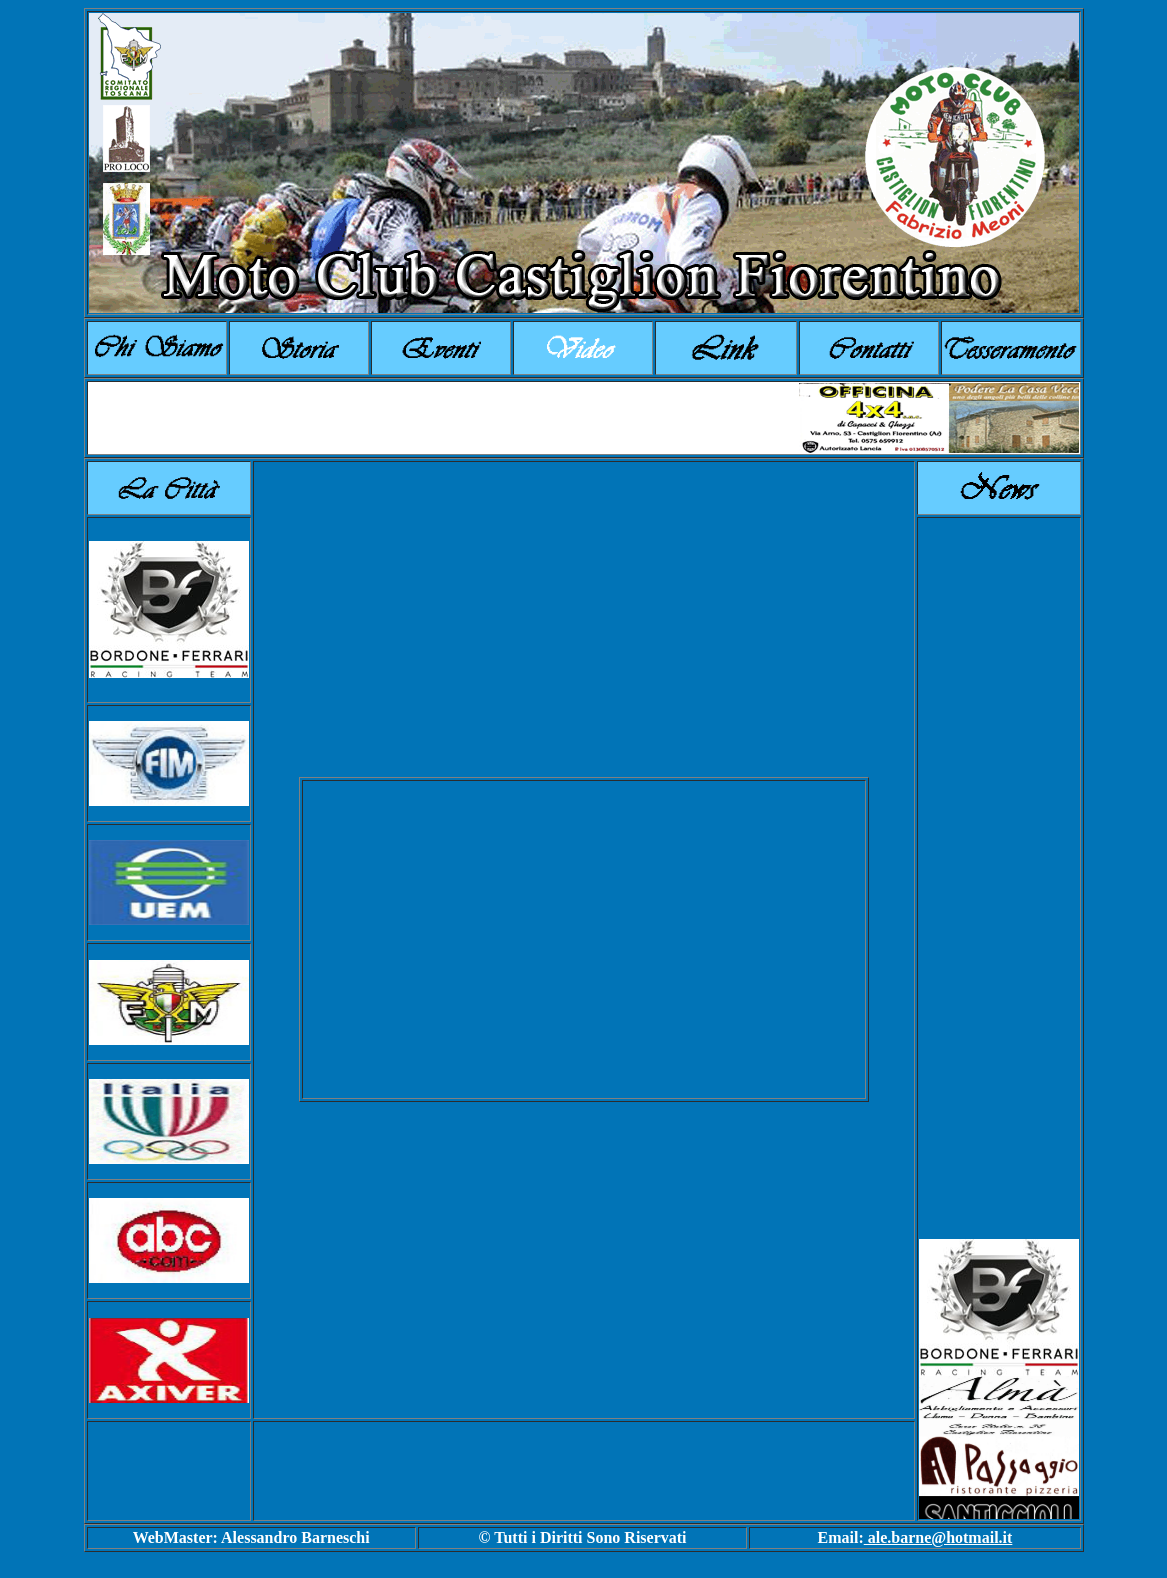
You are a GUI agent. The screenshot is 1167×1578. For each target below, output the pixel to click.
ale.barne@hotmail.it (938, 1537)
